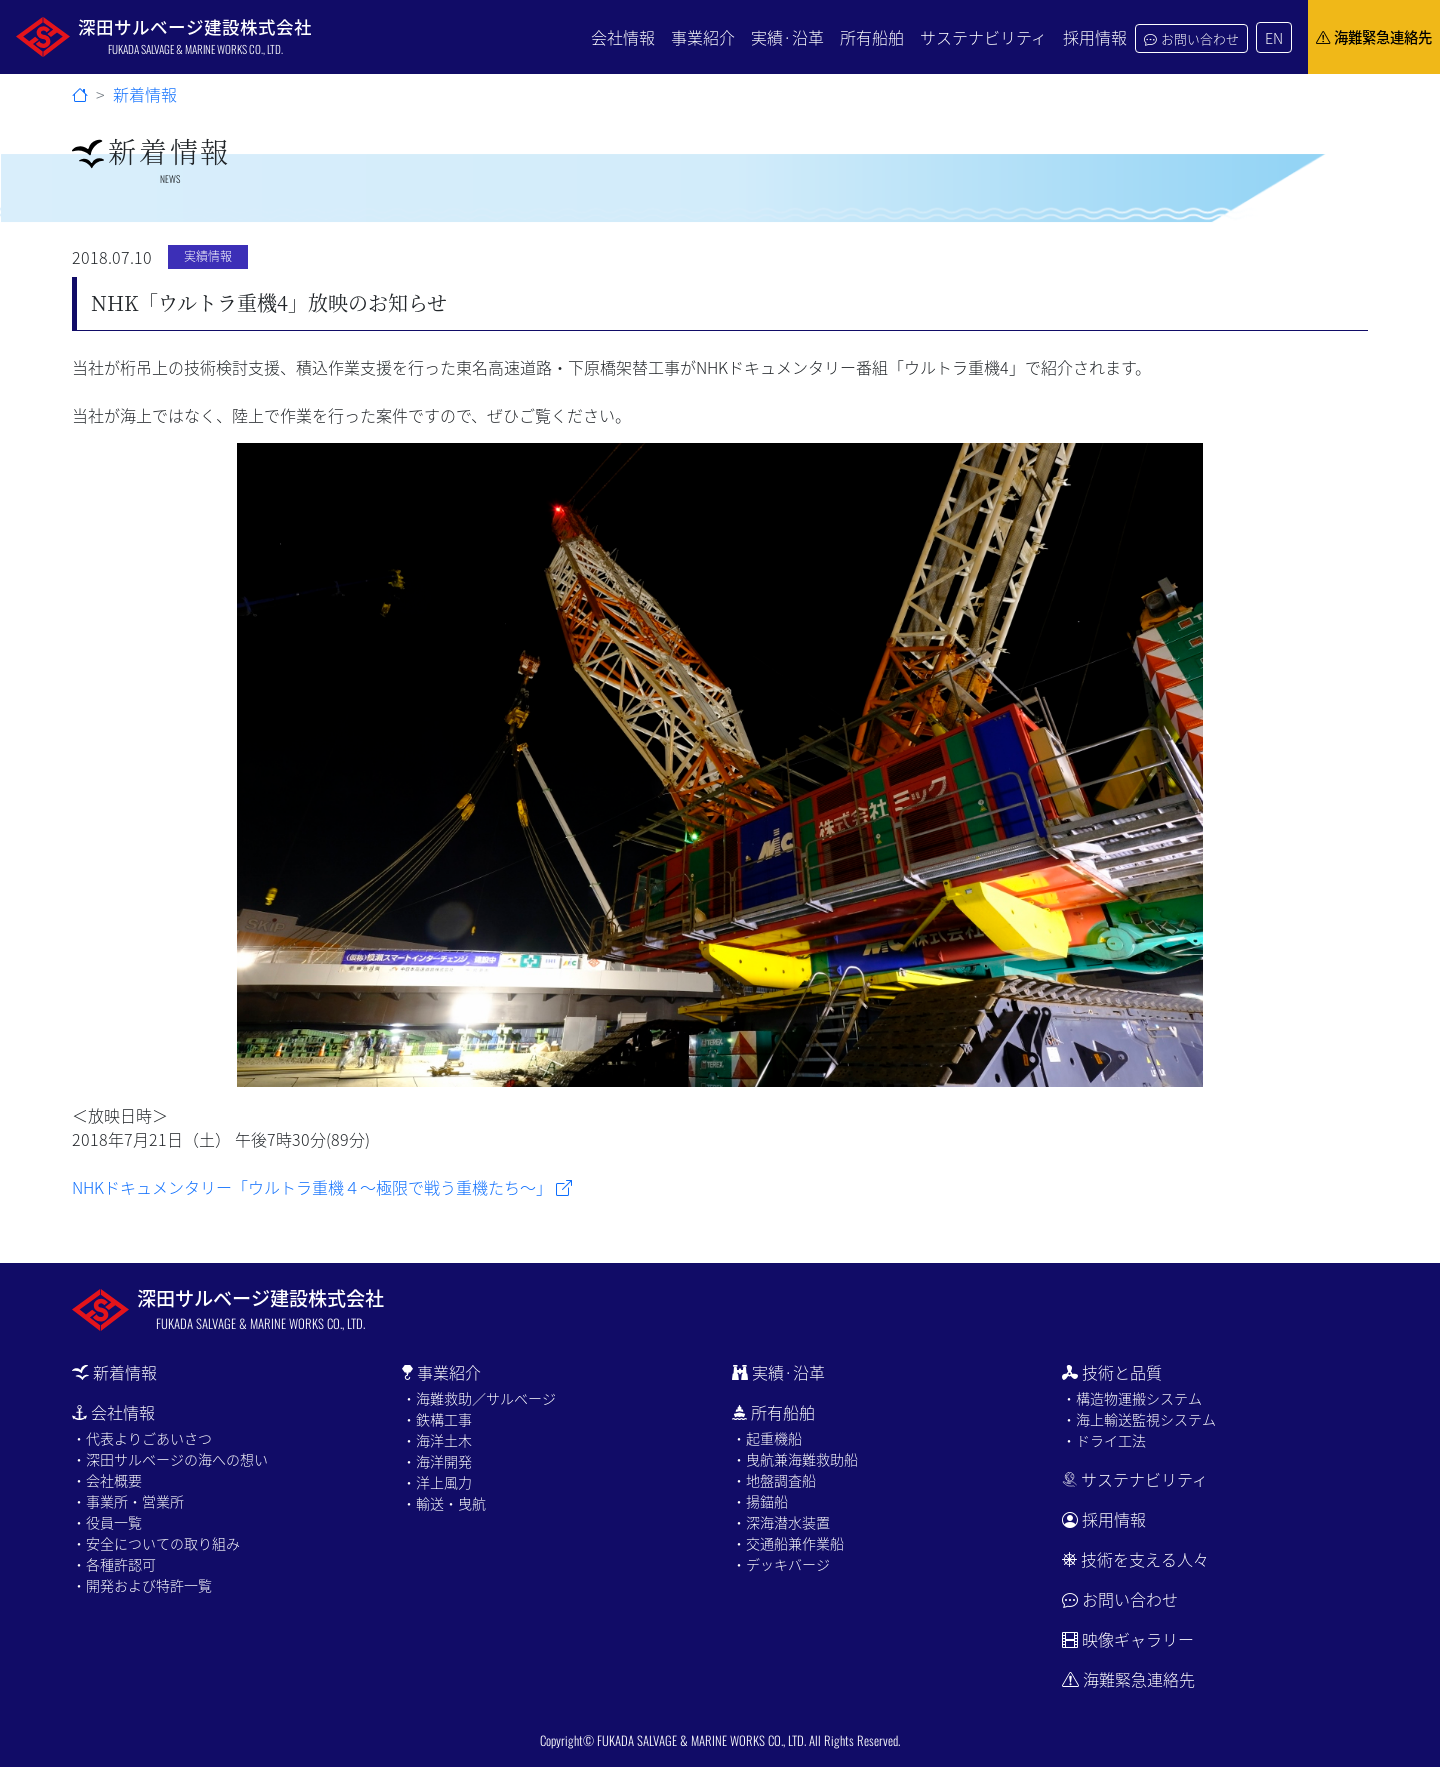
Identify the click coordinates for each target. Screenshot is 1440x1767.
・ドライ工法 (1104, 1440)
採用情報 (1095, 37)
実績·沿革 (787, 37)
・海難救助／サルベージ (479, 1398)
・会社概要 (107, 1480)
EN (1274, 37)
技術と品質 (1112, 1372)
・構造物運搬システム (1132, 1398)
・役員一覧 (107, 1522)
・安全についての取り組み (156, 1543)
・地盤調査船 (774, 1480)
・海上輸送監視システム (1139, 1419)
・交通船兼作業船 (788, 1543)
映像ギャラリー (1138, 1639)
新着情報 (145, 94)
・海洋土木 (437, 1440)
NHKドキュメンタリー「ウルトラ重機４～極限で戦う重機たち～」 (322, 1187)
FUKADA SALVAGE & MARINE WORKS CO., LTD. (701, 1740)
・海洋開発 (437, 1461)
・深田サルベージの (170, 1459)
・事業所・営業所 (128, 1501)
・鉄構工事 (437, 1419)
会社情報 (623, 37)
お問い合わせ (1191, 38)
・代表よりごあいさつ (142, 1438)
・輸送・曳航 (444, 1503)
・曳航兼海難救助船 (795, 1459)
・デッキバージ (781, 1564)
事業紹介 (703, 37)
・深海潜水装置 (781, 1522)
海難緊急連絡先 (1374, 37)
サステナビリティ (983, 37)
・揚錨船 (760, 1501)
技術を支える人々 (1135, 1559)
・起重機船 (767, 1438)
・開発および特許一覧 (142, 1585)
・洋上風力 (437, 1482)
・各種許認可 (114, 1564)
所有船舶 (872, 37)
